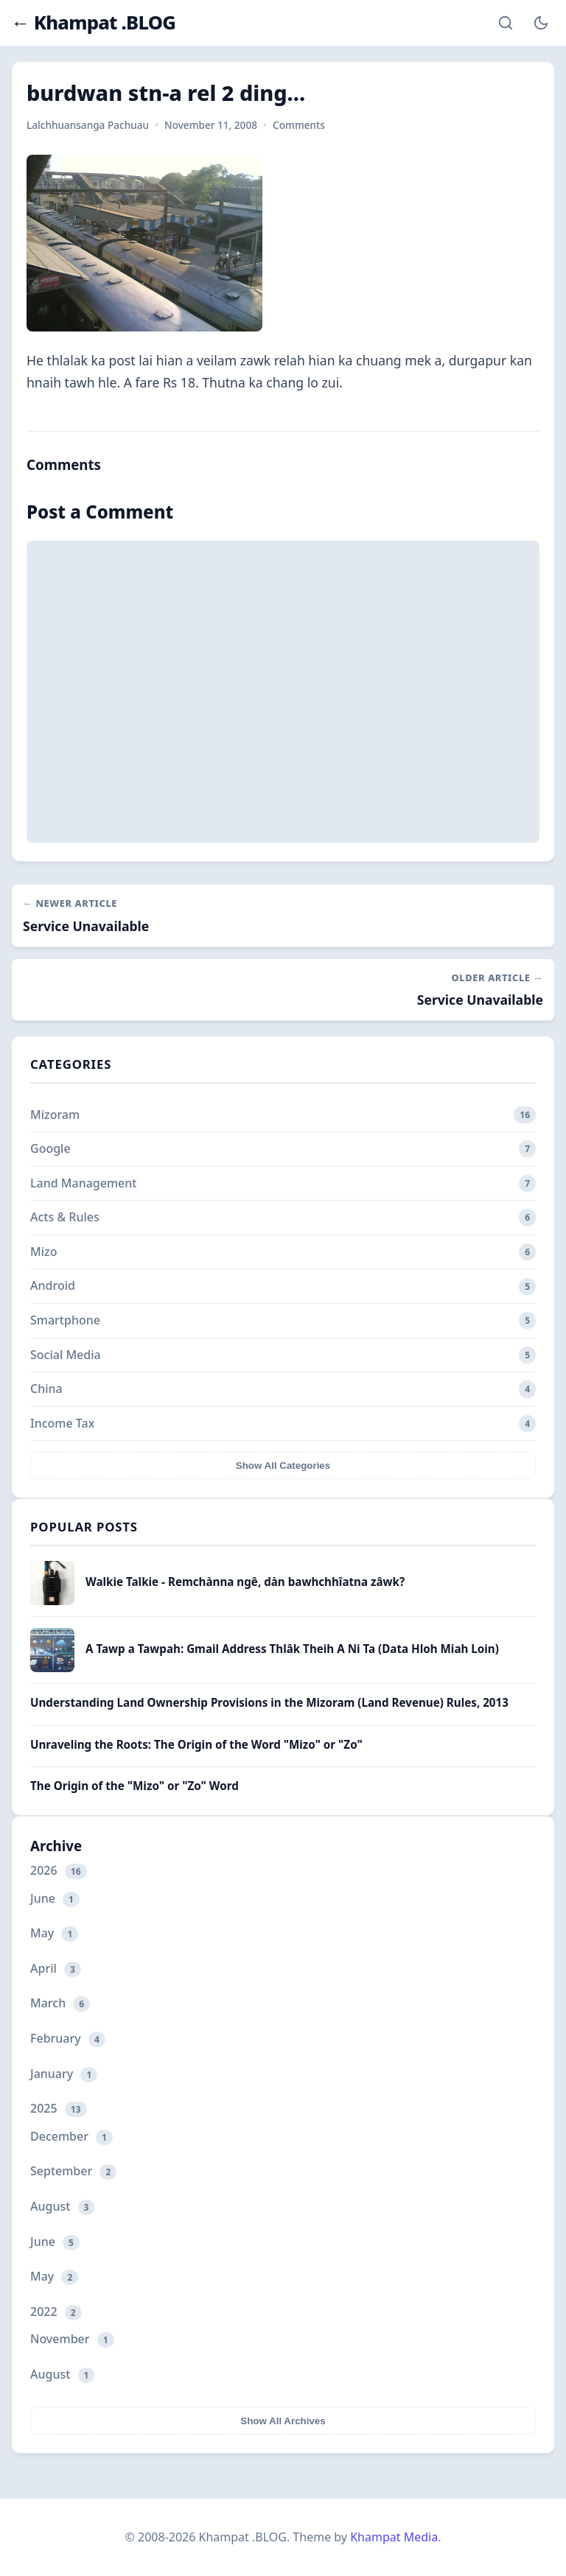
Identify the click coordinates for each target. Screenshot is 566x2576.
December (71, 2136)
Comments (299, 125)
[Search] (506, 23)
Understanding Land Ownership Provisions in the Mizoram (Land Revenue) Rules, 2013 (269, 1702)
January (63, 2074)
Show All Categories (283, 1465)
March (60, 2003)
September (73, 2171)
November (72, 2339)
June (55, 1898)
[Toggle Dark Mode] (541, 23)
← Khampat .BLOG (93, 23)
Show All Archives (282, 2420)
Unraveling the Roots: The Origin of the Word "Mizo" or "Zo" (196, 1744)
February (67, 2038)
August (62, 2206)
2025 (58, 2108)
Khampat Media (394, 2537)
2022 (56, 2311)
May (54, 1933)
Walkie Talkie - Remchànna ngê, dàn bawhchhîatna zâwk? (245, 1581)
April (55, 1968)
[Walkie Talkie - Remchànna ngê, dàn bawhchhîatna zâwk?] (52, 1601)
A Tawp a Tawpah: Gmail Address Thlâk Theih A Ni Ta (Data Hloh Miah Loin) (292, 1648)
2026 (58, 1870)
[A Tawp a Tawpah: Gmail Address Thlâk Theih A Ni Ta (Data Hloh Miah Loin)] (52, 1668)
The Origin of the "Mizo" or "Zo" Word (134, 1785)
